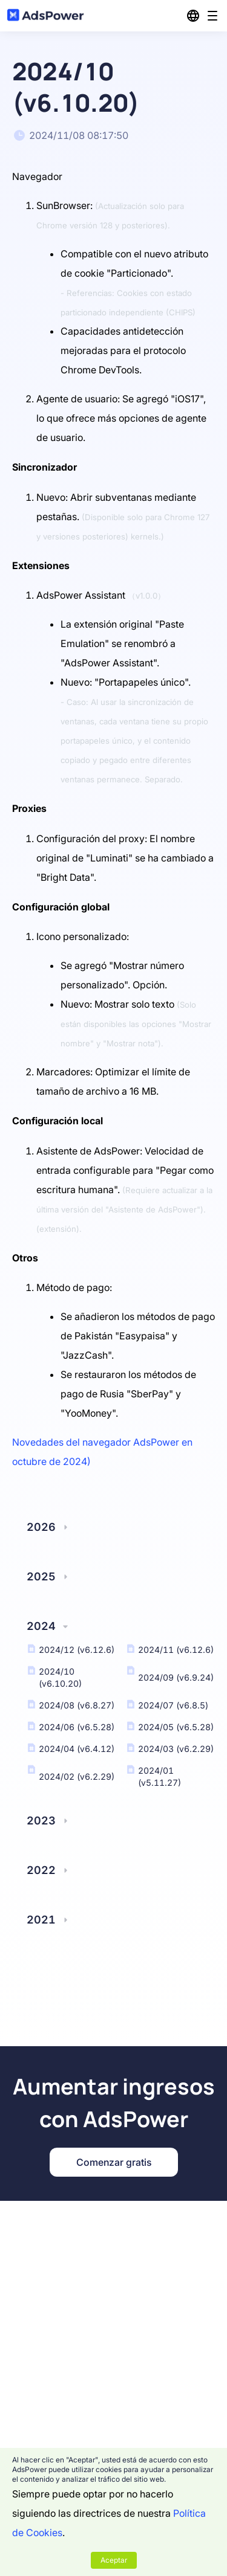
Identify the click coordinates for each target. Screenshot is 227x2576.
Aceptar (113, 2560)
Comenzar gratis (113, 2162)
